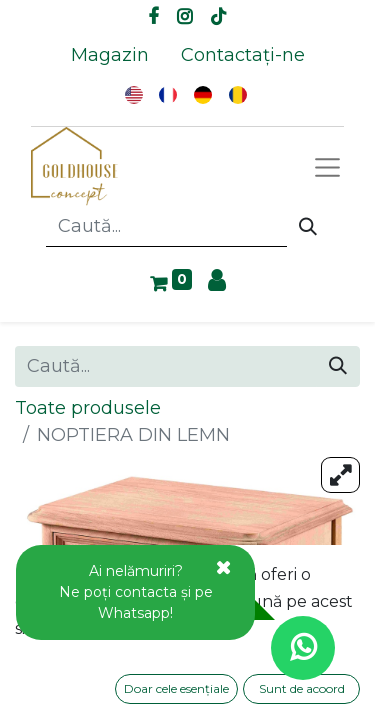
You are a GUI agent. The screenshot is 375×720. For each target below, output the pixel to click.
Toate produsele (88, 408)
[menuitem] (110, 55)
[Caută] (308, 227)
